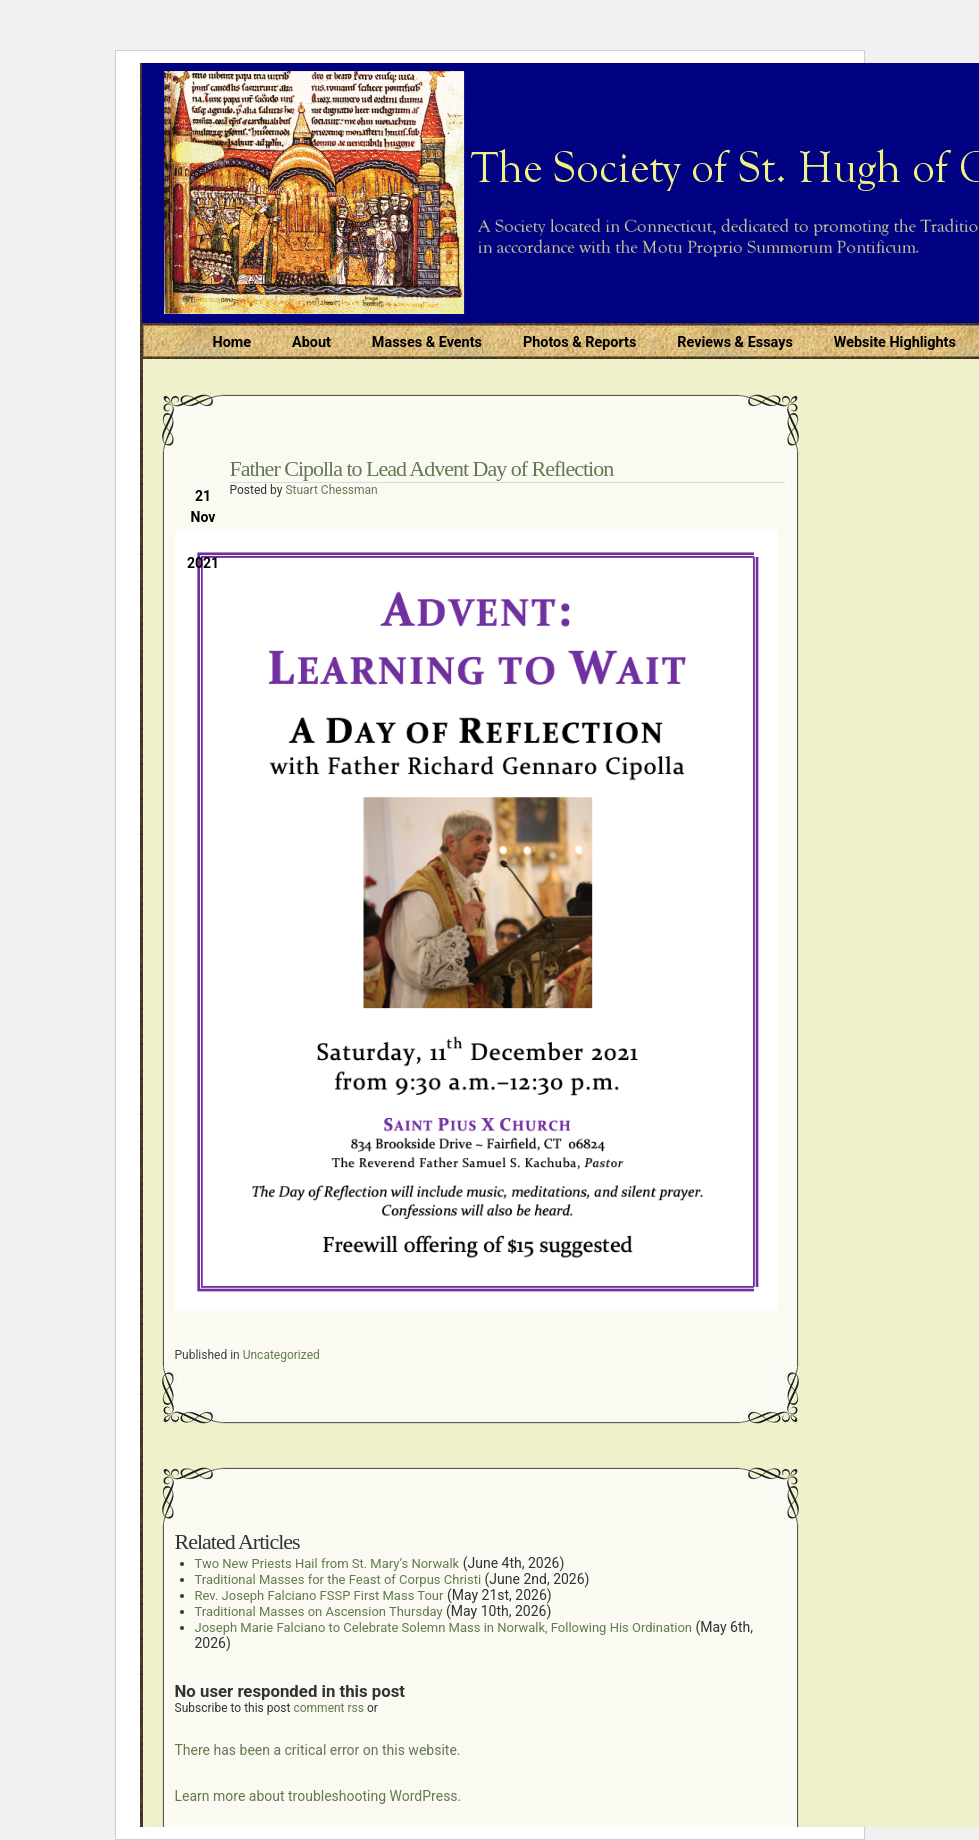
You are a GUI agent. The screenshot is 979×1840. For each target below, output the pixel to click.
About (311, 342)
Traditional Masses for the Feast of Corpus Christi (338, 1579)
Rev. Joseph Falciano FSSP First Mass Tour (319, 1595)
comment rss (328, 1708)
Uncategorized (281, 1355)
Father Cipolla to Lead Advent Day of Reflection (422, 468)
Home (232, 342)
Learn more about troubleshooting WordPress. (318, 1796)
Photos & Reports (579, 342)
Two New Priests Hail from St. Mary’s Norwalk (327, 1563)
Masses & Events (427, 342)
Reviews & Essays (734, 342)
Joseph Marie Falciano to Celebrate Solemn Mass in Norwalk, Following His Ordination (444, 1627)
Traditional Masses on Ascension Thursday (319, 1611)
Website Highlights (895, 342)
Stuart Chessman (331, 490)
